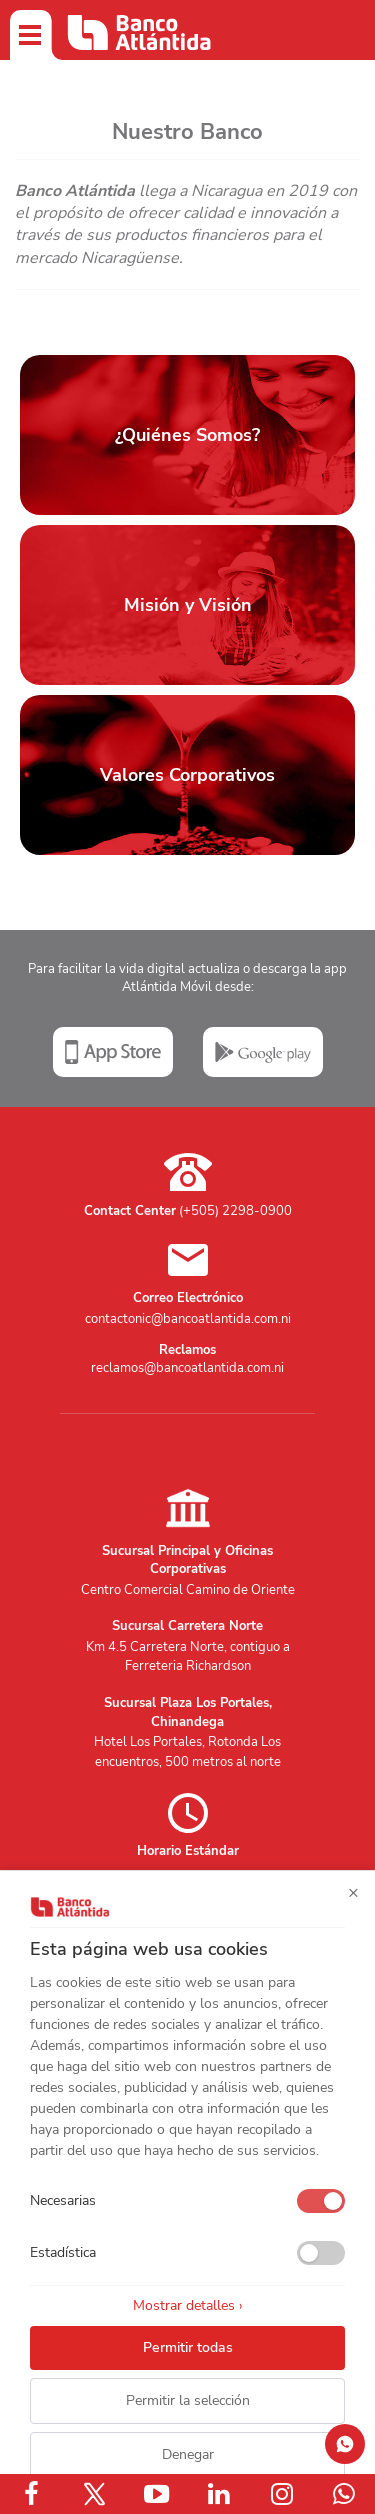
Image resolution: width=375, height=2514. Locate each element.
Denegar (188, 2454)
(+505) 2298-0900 (235, 1211)
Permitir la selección (188, 2400)
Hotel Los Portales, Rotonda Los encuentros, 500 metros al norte (187, 1752)
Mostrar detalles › (188, 2305)
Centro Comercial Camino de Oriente (188, 1590)
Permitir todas (188, 2347)
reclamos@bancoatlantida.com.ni (187, 1368)
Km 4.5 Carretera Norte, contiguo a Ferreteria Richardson (188, 1657)
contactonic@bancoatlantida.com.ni (188, 1319)
